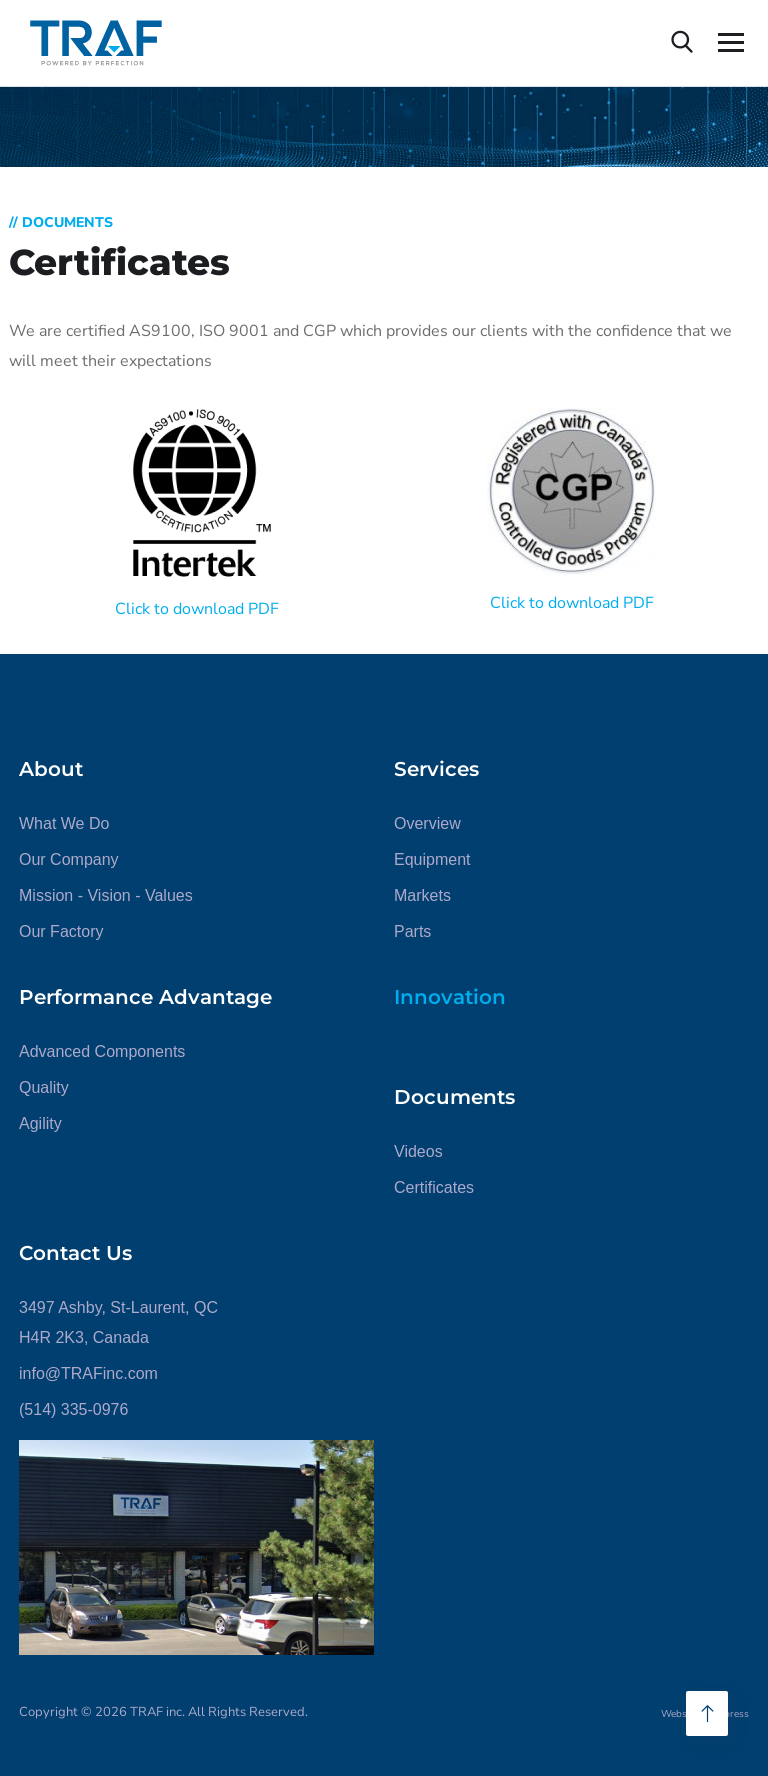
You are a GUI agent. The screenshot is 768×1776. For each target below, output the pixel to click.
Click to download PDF (197, 609)
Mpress (732, 1714)
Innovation (450, 997)
